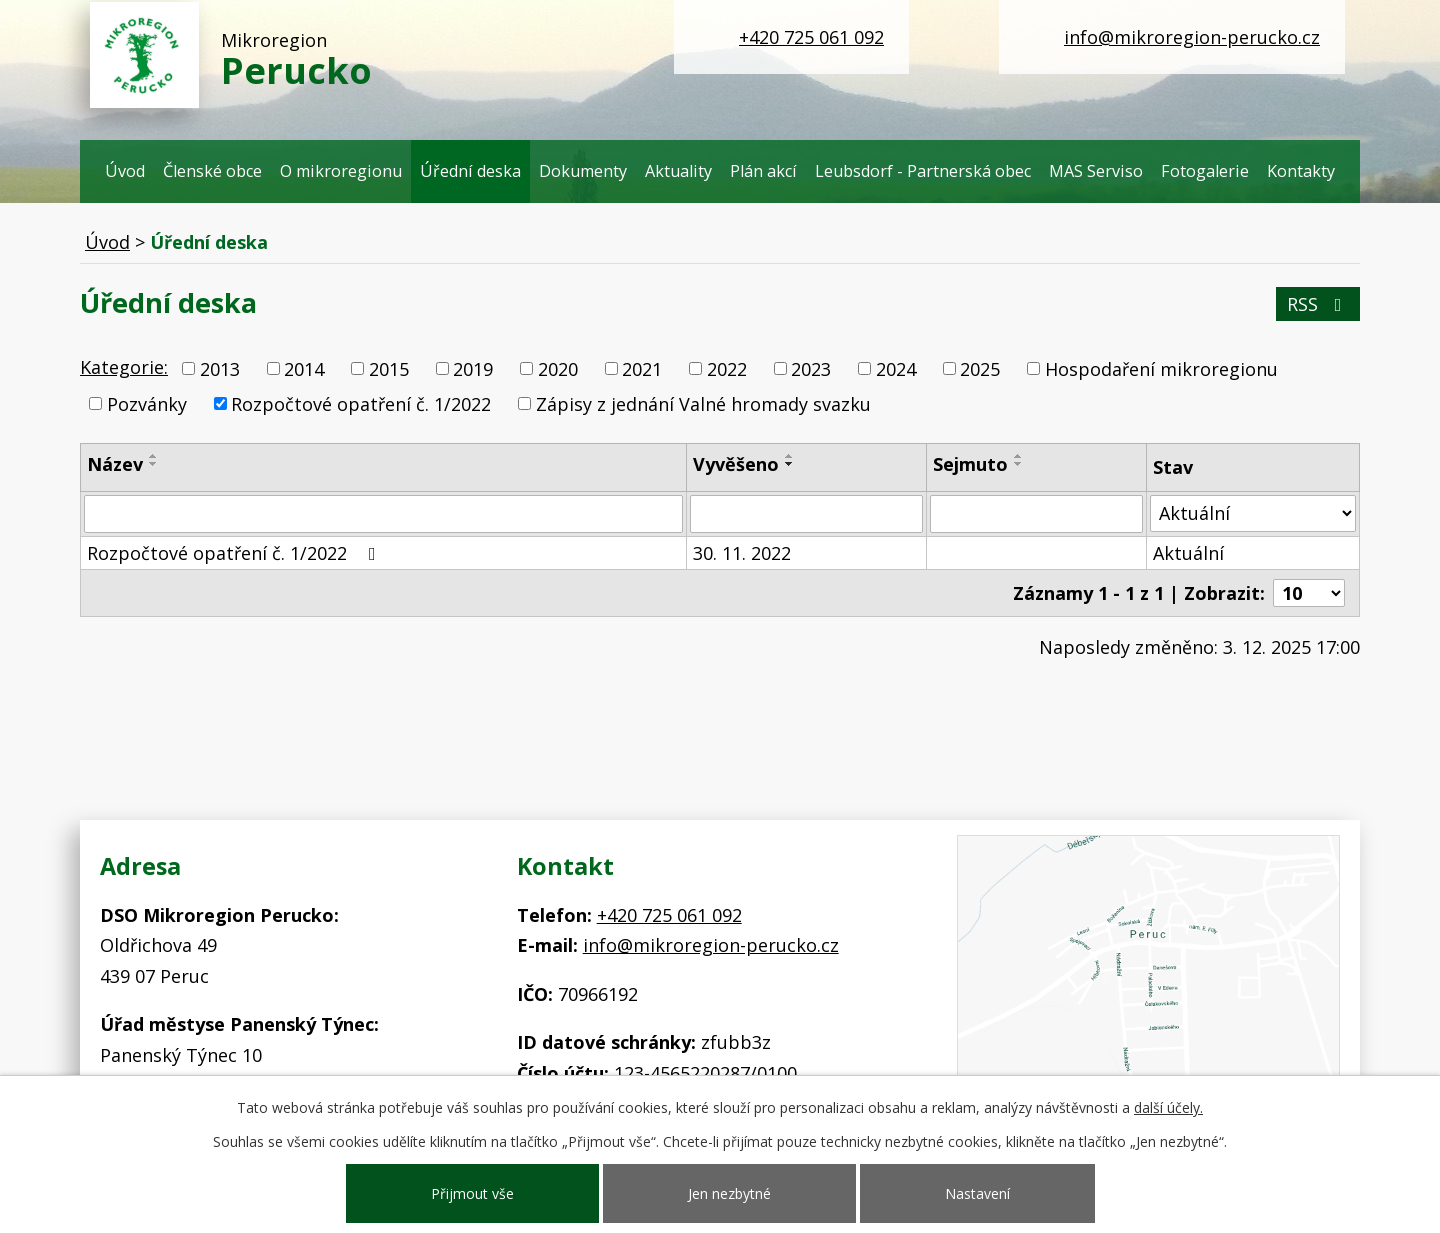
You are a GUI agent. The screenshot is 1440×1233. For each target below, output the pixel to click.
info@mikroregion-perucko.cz (1192, 37)
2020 (558, 369)
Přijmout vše (472, 1193)
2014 (304, 369)
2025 (980, 369)
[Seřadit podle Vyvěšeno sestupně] (790, 464)
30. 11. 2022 (742, 553)
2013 (220, 369)
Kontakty (1301, 171)
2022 (727, 369)
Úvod (125, 171)
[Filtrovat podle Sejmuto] (1036, 514)
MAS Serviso (1096, 171)
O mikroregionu (341, 171)
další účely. (1168, 1107)
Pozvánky (147, 404)
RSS (1318, 304)
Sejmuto (970, 464)
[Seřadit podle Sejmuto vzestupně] (1019, 456)
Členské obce (212, 171)
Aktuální (1188, 553)
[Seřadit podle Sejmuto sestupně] (1019, 464)
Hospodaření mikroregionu (1161, 369)
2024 (896, 369)
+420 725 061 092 (811, 37)
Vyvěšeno (736, 464)
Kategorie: (124, 367)
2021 (642, 369)
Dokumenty (583, 171)
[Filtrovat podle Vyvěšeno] (807, 514)
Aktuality (678, 171)
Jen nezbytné (729, 1193)
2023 (811, 369)
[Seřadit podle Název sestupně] (154, 464)
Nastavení (977, 1193)
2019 (473, 369)
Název (115, 464)
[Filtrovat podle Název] (383, 514)
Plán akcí (763, 171)
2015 (389, 369)
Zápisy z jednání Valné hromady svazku (703, 404)
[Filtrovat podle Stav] (1253, 513)
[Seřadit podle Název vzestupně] (154, 456)
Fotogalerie (1205, 171)
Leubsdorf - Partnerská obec (923, 171)
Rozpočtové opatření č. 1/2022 (361, 404)
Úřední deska (470, 171)
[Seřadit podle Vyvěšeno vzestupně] (790, 456)
